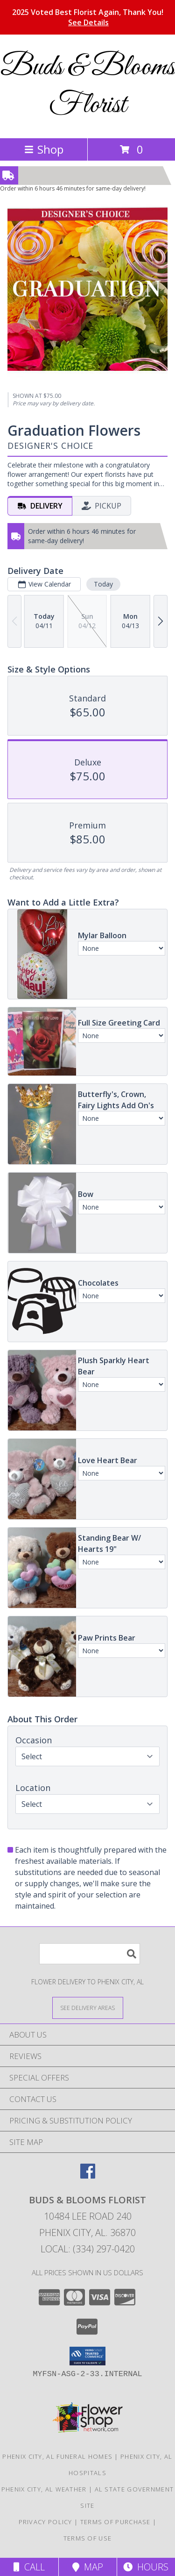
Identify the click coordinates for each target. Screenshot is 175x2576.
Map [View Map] (87, 2567)
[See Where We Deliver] (87, 2007)
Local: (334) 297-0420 (88, 2249)
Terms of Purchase (115, 2522)
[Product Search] (89, 1953)
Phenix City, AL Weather (44, 2489)
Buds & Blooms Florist (87, 86)
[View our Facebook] (87, 2175)
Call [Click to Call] (29, 2567)
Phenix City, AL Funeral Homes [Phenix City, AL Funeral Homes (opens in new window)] (57, 2456)
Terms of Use (87, 2538)
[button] (87, 2356)
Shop (43, 149)
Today (103, 584)
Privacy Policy (45, 2522)
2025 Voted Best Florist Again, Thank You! (87, 17)
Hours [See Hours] (145, 2567)
